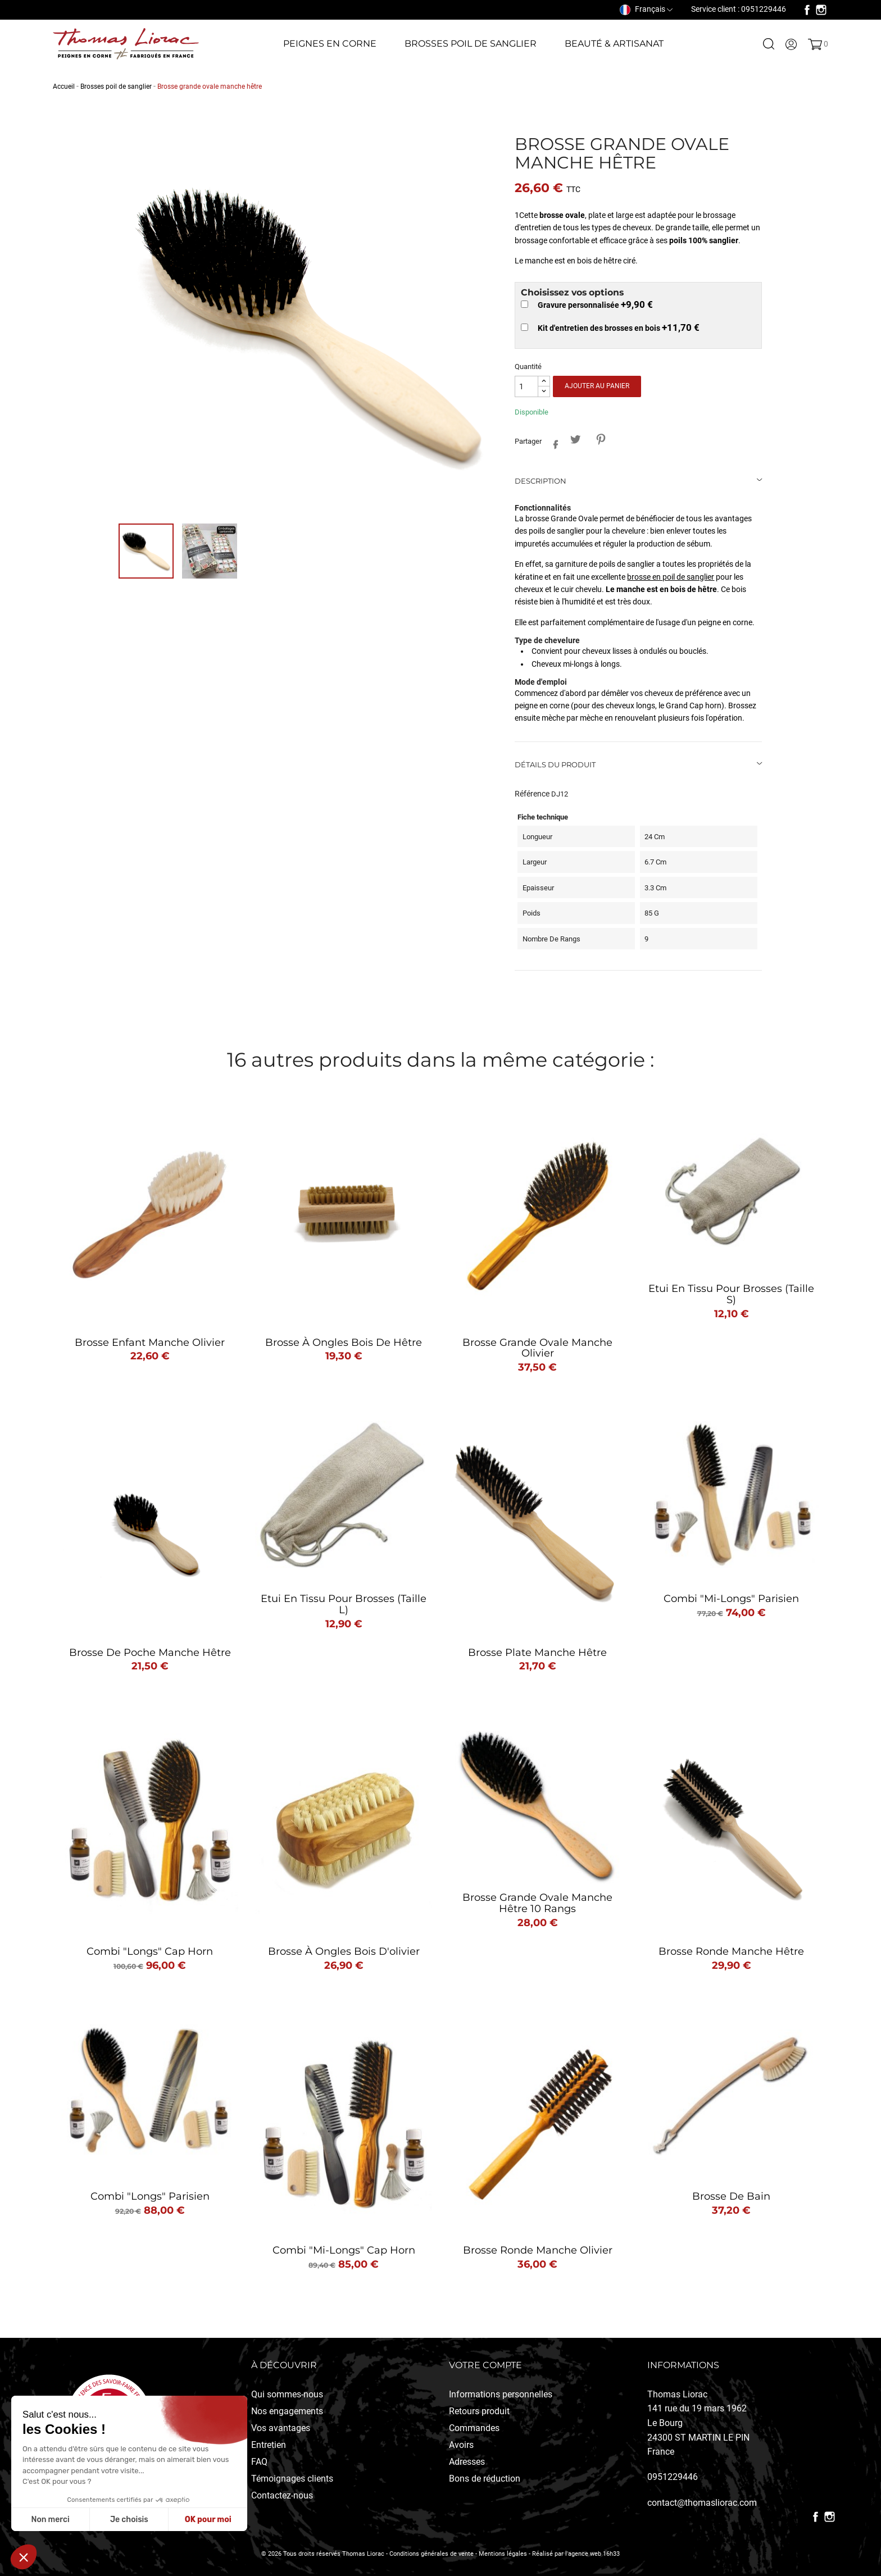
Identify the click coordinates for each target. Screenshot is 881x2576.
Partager (553, 442)
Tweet (575, 439)
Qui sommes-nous (287, 2394)
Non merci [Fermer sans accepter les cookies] (50, 2519)
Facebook (807, 10)
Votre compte (485, 2365)
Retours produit (479, 2411)
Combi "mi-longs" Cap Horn (344, 2250)
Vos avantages (280, 2428)
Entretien (268, 2445)
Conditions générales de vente (431, 2553)
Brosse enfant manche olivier (150, 1342)
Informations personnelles (500, 2394)
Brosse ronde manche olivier (537, 2250)
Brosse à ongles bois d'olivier (344, 1951)
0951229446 (672, 2477)
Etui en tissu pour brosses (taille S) (731, 1294)
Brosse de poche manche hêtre (150, 1652)
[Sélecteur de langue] (646, 9)
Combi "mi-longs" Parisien (731, 1598)
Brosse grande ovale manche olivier (537, 1348)
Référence (532, 793)
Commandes (474, 2428)
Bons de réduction (484, 2478)
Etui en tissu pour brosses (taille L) (343, 1604)
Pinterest (600, 439)
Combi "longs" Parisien (150, 2196)
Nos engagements (287, 2411)
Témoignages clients (292, 2478)
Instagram (821, 10)
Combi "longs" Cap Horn (150, 1951)
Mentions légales (503, 2553)
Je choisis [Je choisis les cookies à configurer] (129, 2519)
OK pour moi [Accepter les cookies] (208, 2519)
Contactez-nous (282, 2495)
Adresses (467, 2461)
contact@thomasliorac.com (702, 2502)
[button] (23, 2556)
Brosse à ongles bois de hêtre (343, 1342)
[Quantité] (526, 387)
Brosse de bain (731, 2196)
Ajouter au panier (597, 386)
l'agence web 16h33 (592, 2553)
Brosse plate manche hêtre (537, 1652)
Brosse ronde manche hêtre (731, 1951)
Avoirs (461, 2445)
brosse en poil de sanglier (670, 576)
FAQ (259, 2461)
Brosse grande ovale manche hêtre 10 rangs (537, 1903)
